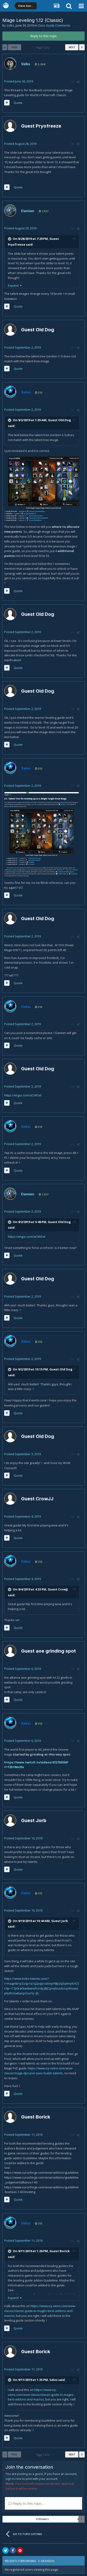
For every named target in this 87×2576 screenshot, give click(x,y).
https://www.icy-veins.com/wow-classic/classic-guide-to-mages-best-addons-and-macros (40, 2311)
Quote (18, 103)
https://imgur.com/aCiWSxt (23, 1095)
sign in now (13, 2479)
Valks (10, 25)
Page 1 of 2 (43, 47)
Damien (27, 211)
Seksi (53, 2380)
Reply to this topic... (26, 2503)
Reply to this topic (43, 36)
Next (72, 47)
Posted (18, 81)
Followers (42, 2519)
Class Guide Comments (54, 25)
